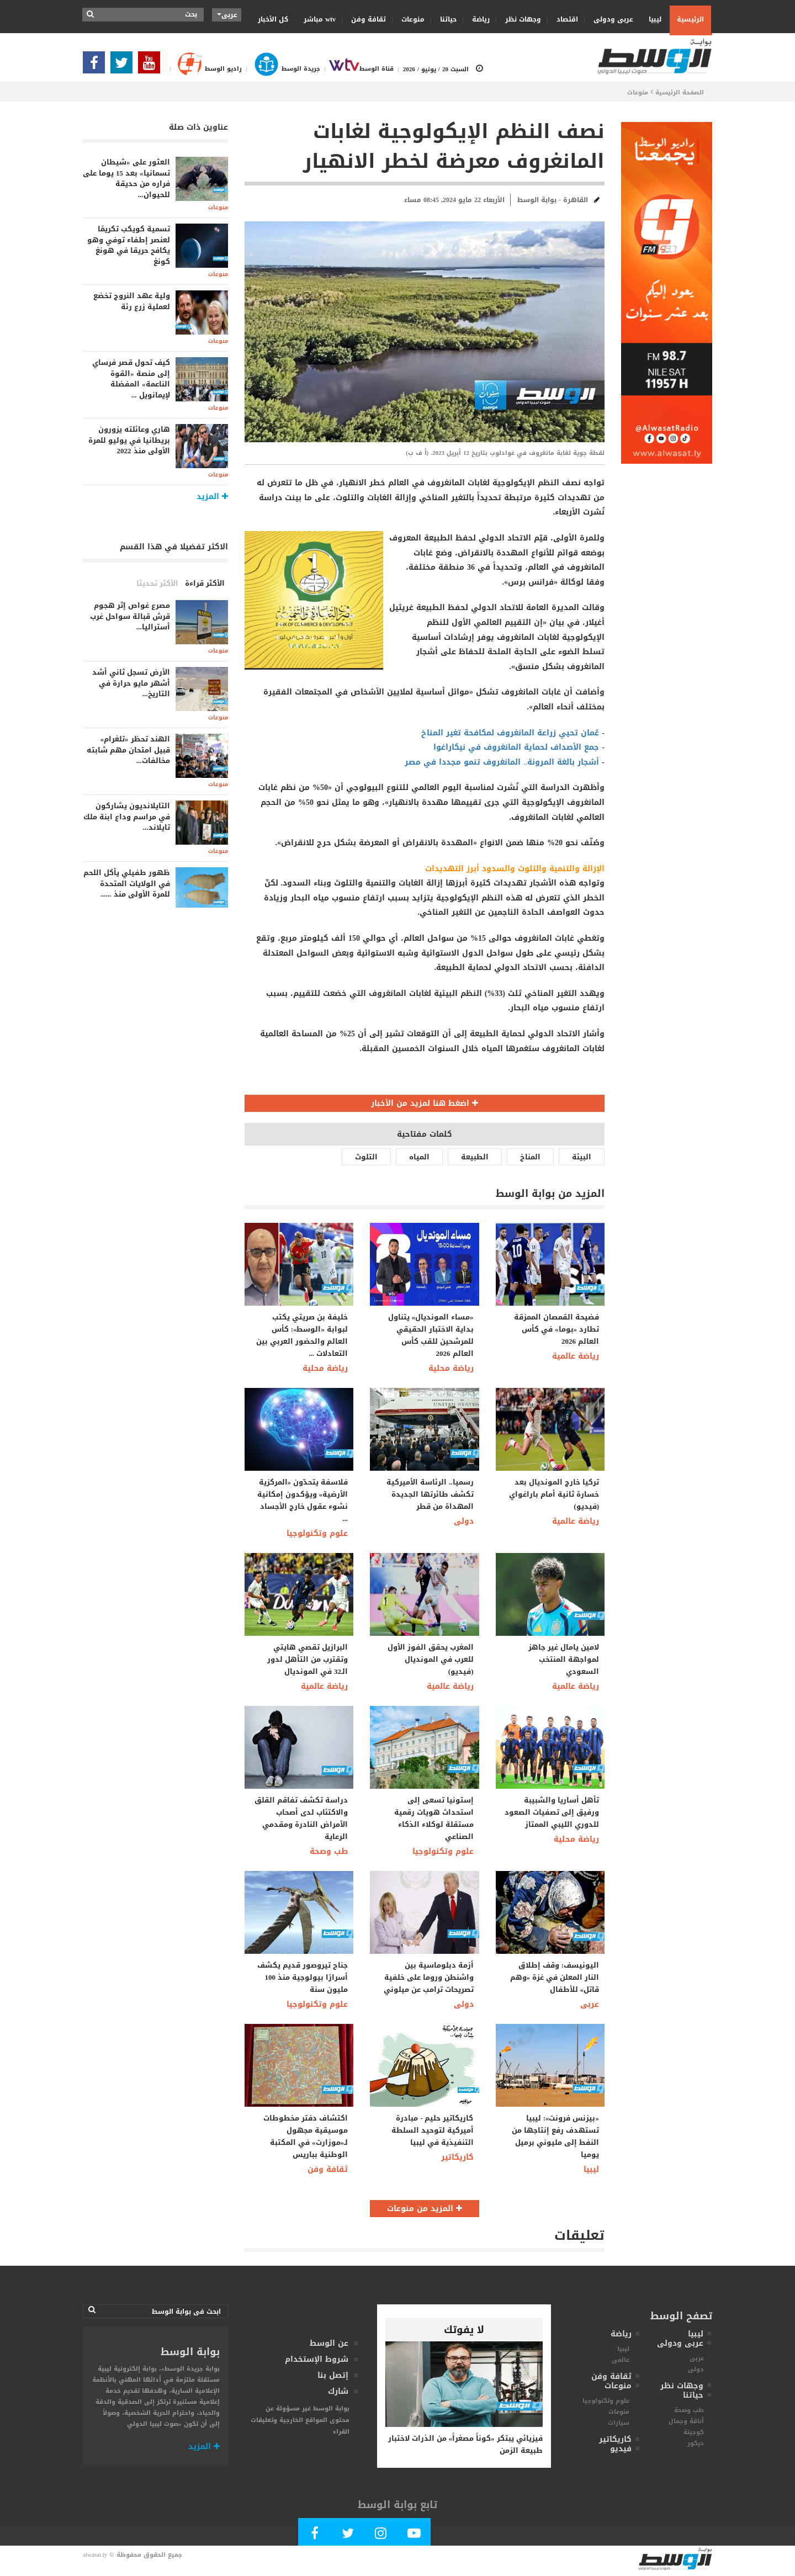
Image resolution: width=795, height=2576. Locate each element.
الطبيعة (475, 1157)
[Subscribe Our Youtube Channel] (152, 66)
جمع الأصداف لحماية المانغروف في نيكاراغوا (516, 747)
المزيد (204, 2446)
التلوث (366, 1157)
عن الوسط (329, 2343)
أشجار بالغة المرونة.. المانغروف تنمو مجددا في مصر (502, 762)
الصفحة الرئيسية (679, 92)
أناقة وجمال (686, 2421)
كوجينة (693, 2432)
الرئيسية (690, 19)
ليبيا (651, 19)
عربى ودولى (609, 19)
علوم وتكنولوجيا (317, 1533)
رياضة (477, 19)
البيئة (581, 1157)
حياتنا (445, 19)
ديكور (695, 2443)
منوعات (409, 19)
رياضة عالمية (575, 1356)
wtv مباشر (320, 19)
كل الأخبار (273, 19)
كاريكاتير (457, 2157)
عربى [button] (227, 15)
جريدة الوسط (281, 69)
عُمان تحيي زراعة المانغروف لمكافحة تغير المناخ (510, 732)
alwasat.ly (95, 2555)
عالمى (620, 2360)
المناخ (530, 1157)
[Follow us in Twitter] (124, 66)
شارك (338, 2391)
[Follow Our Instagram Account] (381, 2535)
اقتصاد (563, 19)
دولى (464, 1521)
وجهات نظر (519, 19)
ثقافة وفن (365, 19)
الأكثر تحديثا (157, 583)
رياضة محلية (325, 1368)
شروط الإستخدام (316, 2359)
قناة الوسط (357, 69)
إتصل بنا (332, 2375)
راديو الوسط (204, 69)
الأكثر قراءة (205, 583)
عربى (589, 2004)
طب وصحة (329, 1851)
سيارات (618, 2423)
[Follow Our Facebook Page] (96, 66)
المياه (419, 1157)
